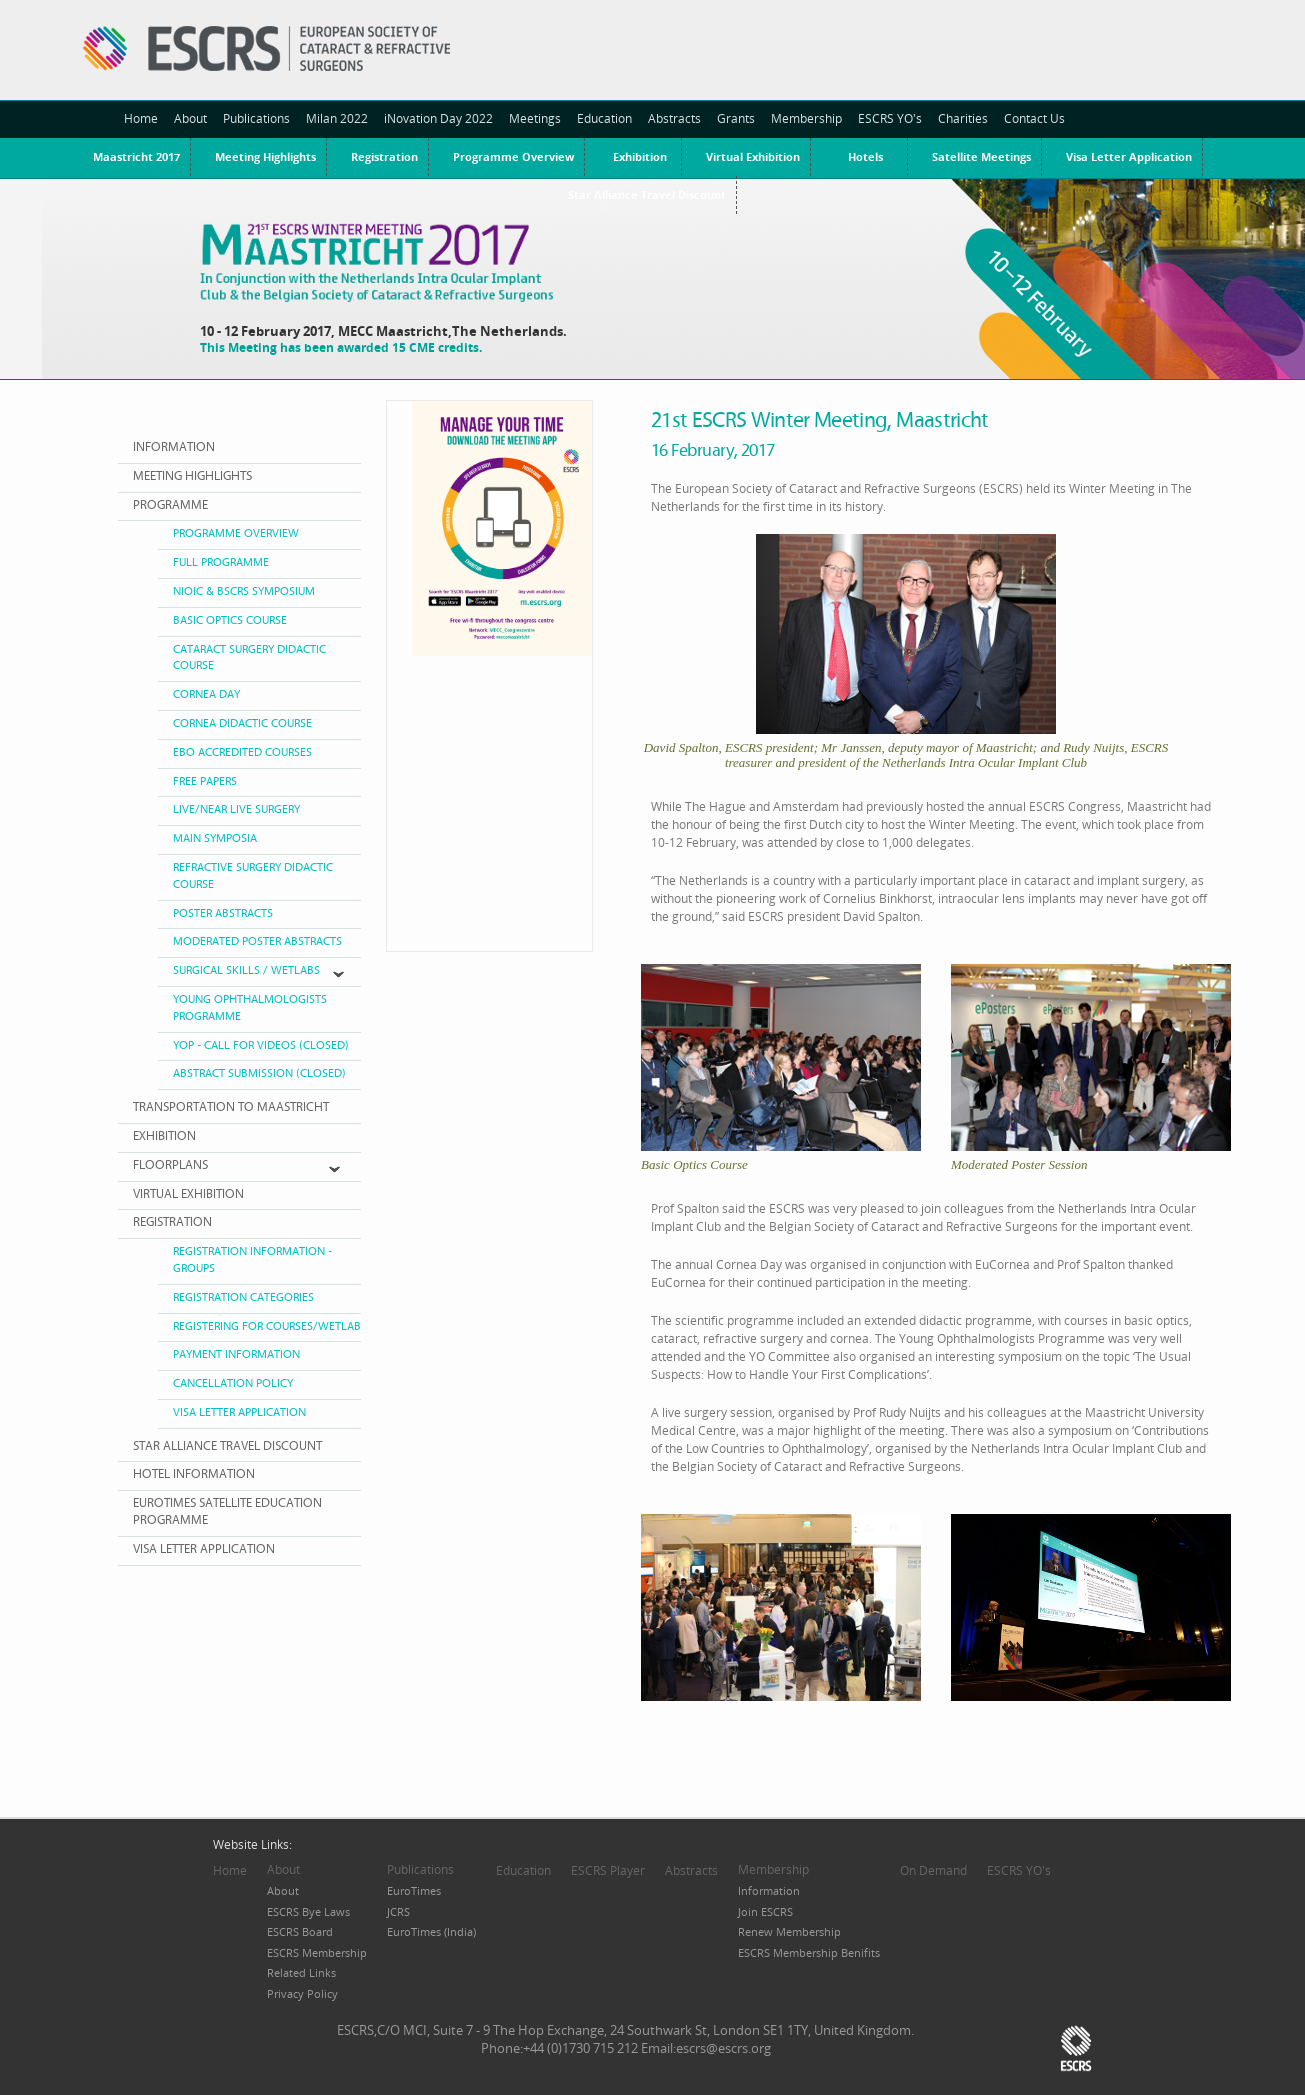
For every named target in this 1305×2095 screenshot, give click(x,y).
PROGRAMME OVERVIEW (236, 533)
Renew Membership (789, 1931)
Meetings (535, 118)
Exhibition (640, 156)
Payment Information (236, 1354)
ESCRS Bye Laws (308, 1911)
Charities (963, 118)
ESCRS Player (608, 1870)
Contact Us (1034, 118)
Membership (806, 118)
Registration (384, 156)
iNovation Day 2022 (438, 118)
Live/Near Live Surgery (236, 809)
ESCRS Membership (317, 1952)
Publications (256, 118)
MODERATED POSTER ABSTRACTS (257, 941)
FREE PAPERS (205, 781)
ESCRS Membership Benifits (809, 1952)
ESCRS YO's (890, 118)
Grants (736, 118)
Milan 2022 (337, 118)
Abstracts (674, 118)
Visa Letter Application (1129, 156)
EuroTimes (414, 1890)
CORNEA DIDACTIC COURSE (242, 723)
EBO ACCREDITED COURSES (242, 752)
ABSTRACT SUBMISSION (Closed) (259, 1073)
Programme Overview (513, 156)
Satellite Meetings (981, 156)
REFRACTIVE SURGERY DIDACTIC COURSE (253, 876)
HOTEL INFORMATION (194, 1474)
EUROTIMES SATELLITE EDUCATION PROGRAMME (227, 1512)
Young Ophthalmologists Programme (250, 1008)
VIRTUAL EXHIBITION (188, 1194)
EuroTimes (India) (431, 1931)
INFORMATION (174, 447)
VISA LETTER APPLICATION (204, 1549)
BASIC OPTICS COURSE (230, 620)
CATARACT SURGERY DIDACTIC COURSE (249, 658)
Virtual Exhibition (753, 156)
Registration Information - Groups (252, 1260)
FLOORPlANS (170, 1165)
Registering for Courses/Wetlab (267, 1326)
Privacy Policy (302, 1993)
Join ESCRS (765, 1911)
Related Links (301, 1972)
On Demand (933, 1870)
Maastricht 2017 (136, 156)
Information (769, 1890)
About (190, 118)
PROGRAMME (170, 505)
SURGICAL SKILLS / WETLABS (246, 970)
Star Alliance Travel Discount (227, 1446)
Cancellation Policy (233, 1383)
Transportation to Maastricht (231, 1107)
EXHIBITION (164, 1136)
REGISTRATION (172, 1222)
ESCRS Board (300, 1931)
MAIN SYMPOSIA (215, 838)
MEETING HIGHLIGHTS (192, 476)
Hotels (865, 156)
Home (141, 118)
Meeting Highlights (265, 156)
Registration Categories (243, 1297)
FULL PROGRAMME (221, 562)
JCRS (398, 1911)
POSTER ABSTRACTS (223, 913)
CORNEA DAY (206, 694)
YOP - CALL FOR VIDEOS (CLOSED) (261, 1045)
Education (604, 118)
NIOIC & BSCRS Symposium (244, 591)
